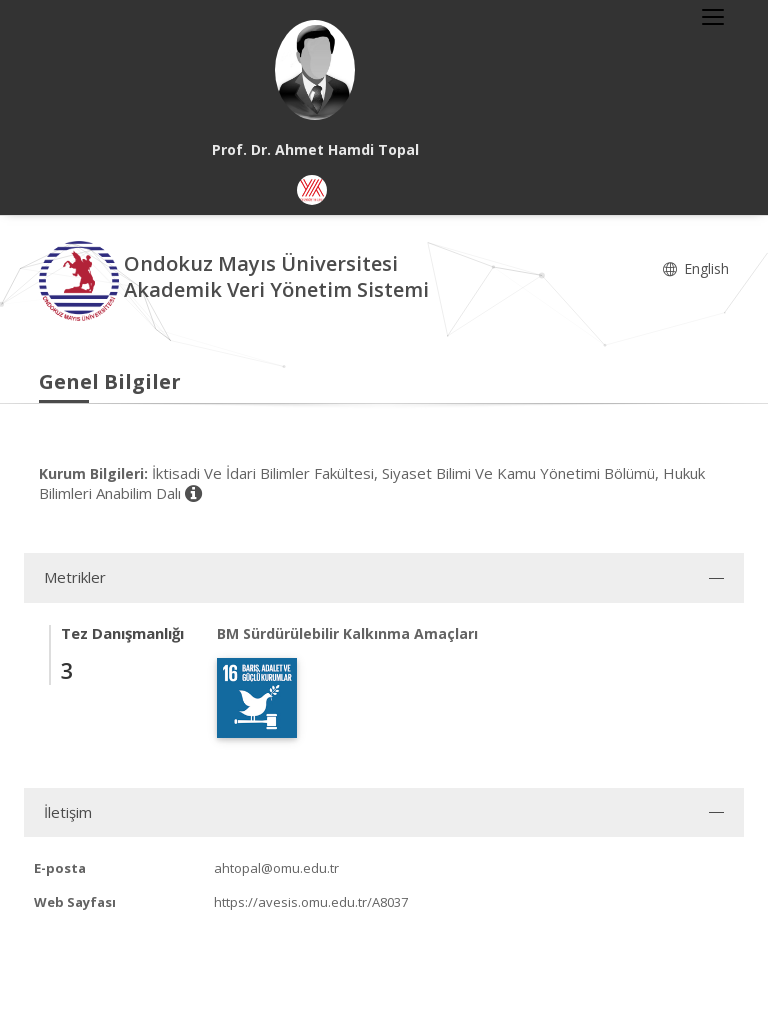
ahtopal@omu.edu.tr (276, 868)
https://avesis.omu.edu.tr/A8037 (311, 902)
